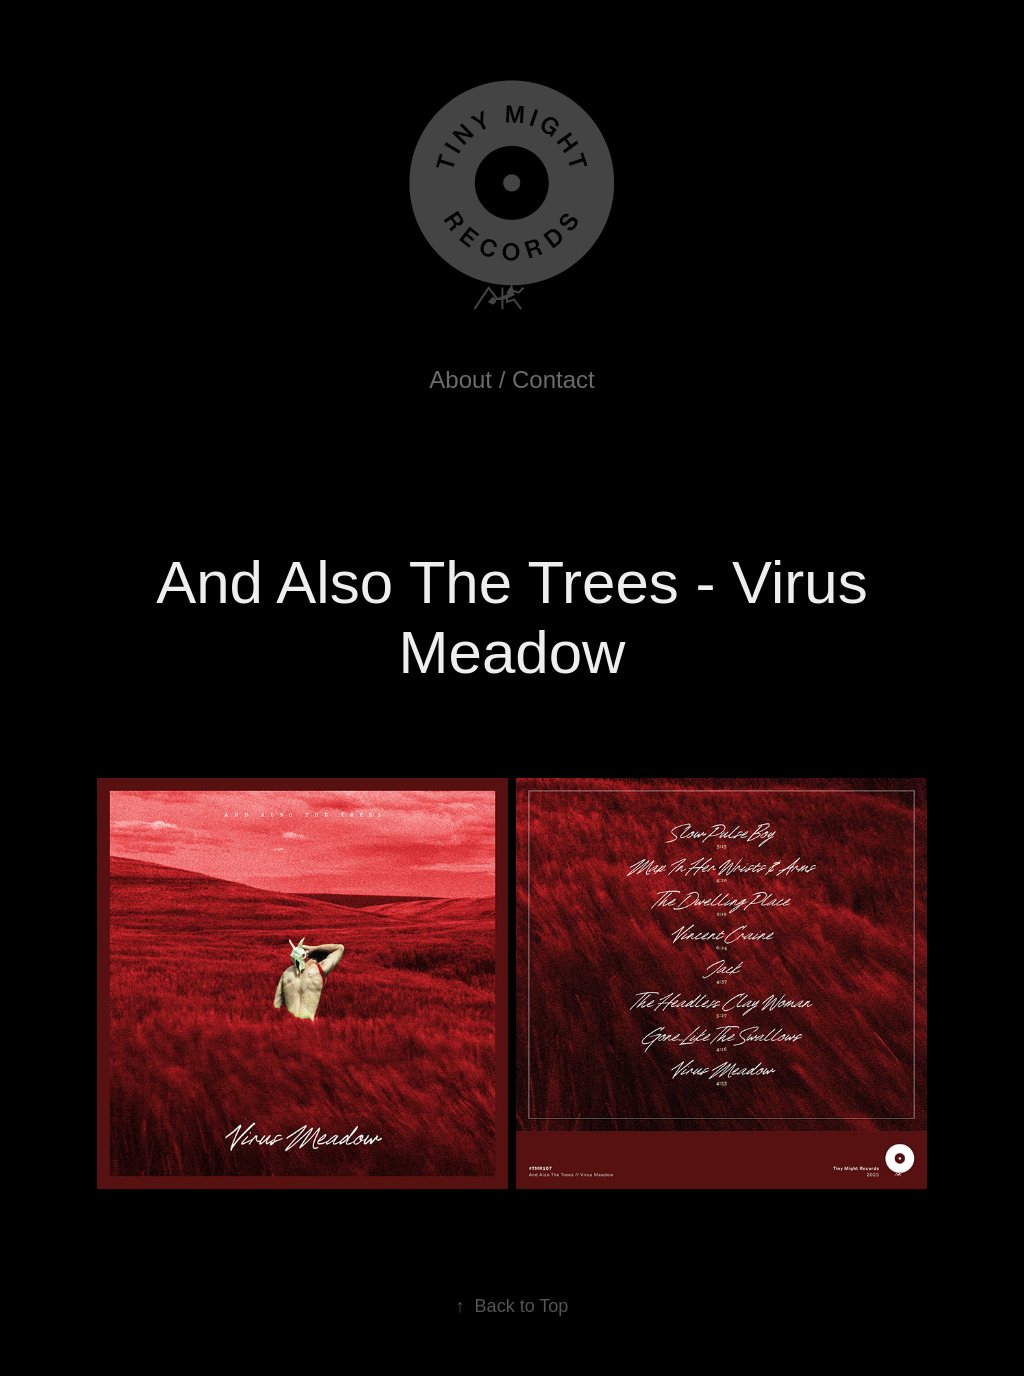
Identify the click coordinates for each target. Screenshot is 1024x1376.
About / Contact (511, 379)
